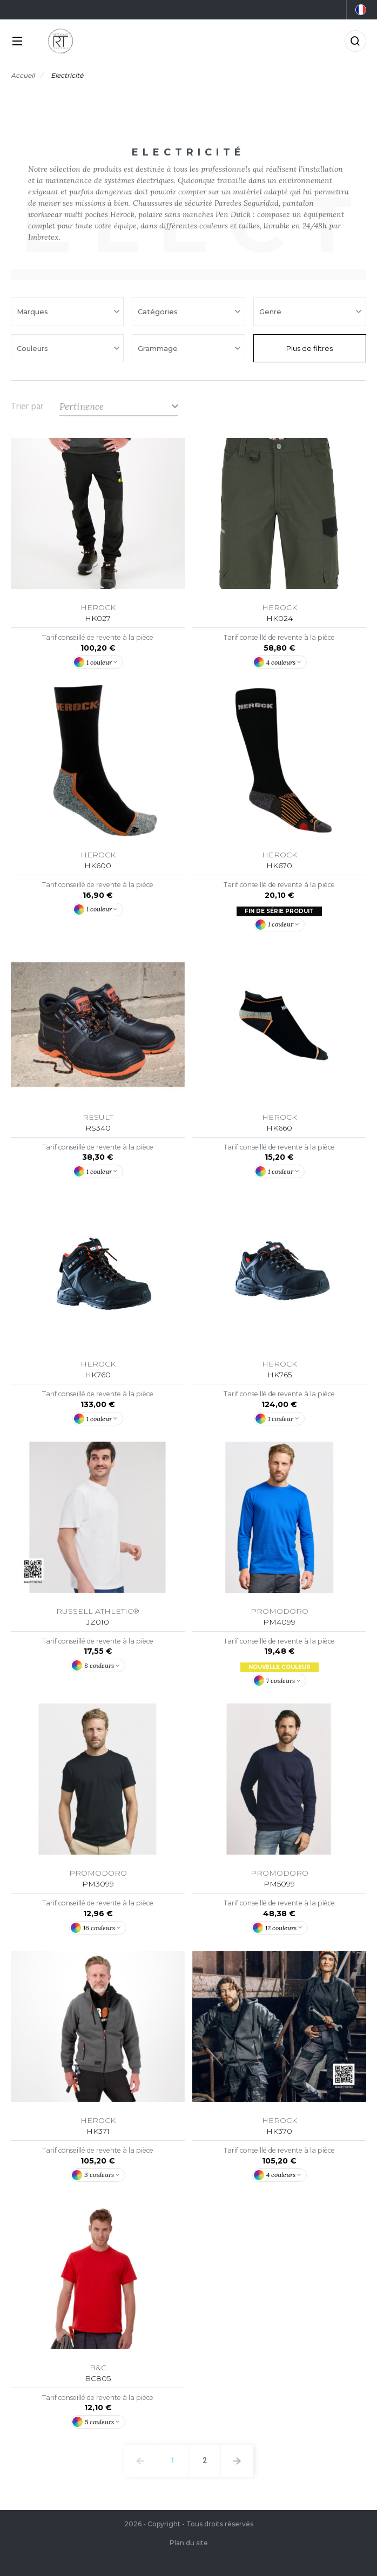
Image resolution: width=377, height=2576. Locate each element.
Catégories (159, 311)
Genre (271, 311)
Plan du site (189, 2543)
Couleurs (33, 348)
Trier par (27, 406)
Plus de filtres (309, 348)
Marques (33, 311)
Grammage (159, 348)
